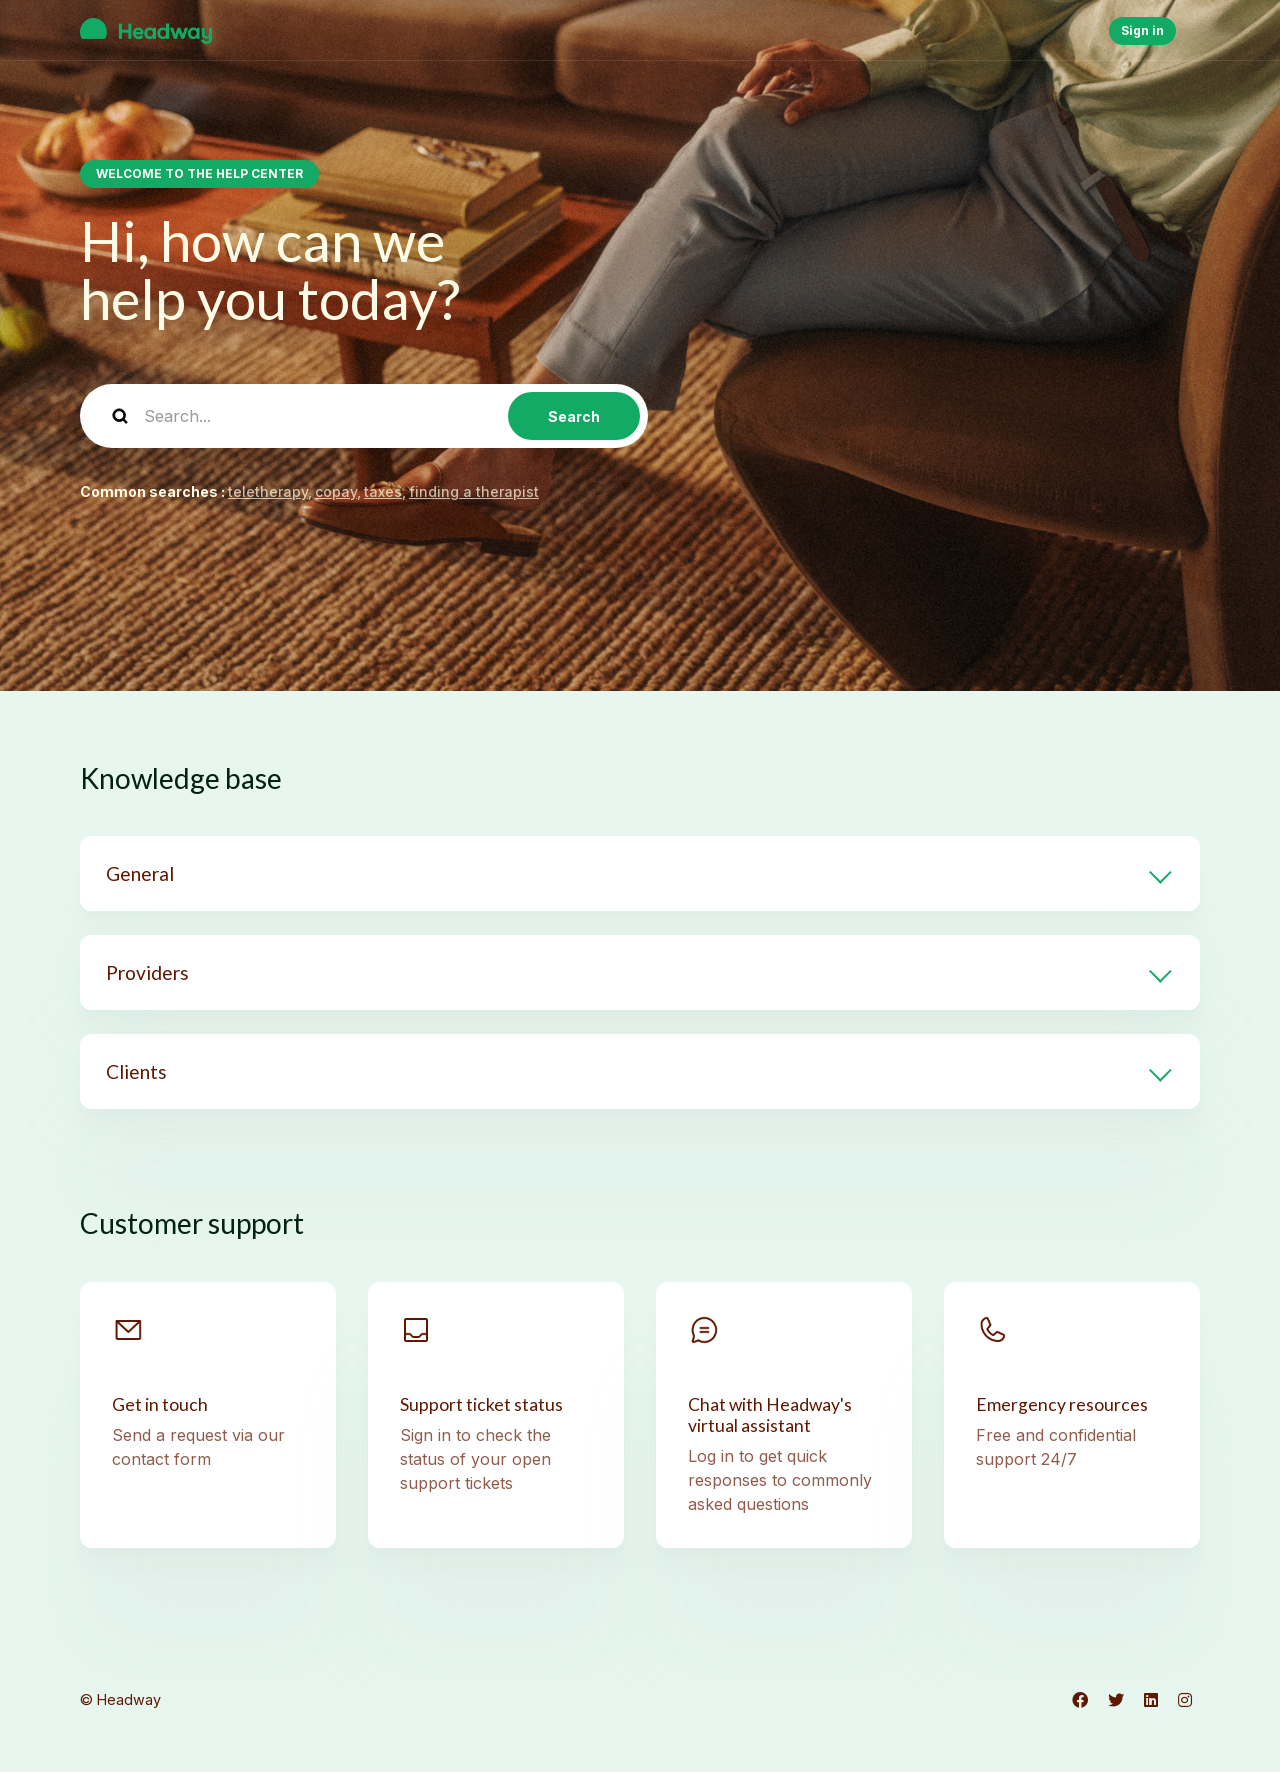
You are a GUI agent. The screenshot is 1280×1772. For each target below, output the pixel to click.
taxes (383, 491)
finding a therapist (474, 491)
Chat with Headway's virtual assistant (770, 1415)
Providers (147, 972)
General (140, 873)
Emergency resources (1062, 1404)
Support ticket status (481, 1404)
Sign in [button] (1142, 30)
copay (336, 491)
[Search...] (364, 416)
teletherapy (268, 491)
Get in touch (160, 1404)
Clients (136, 1071)
